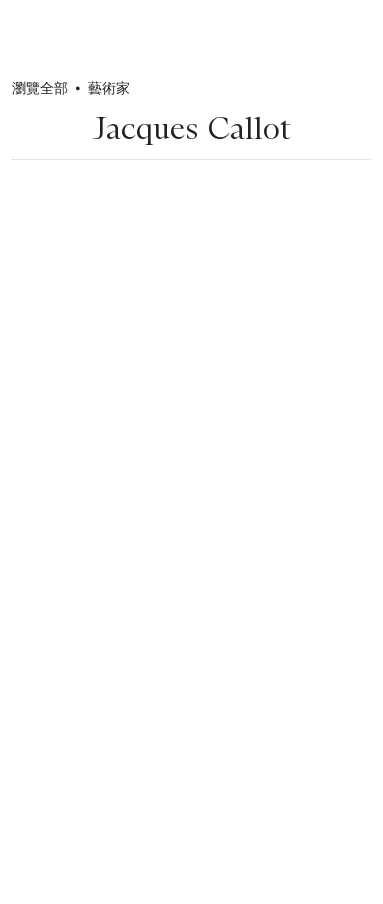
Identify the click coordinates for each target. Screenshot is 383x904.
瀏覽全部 (40, 88)
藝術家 (109, 88)
